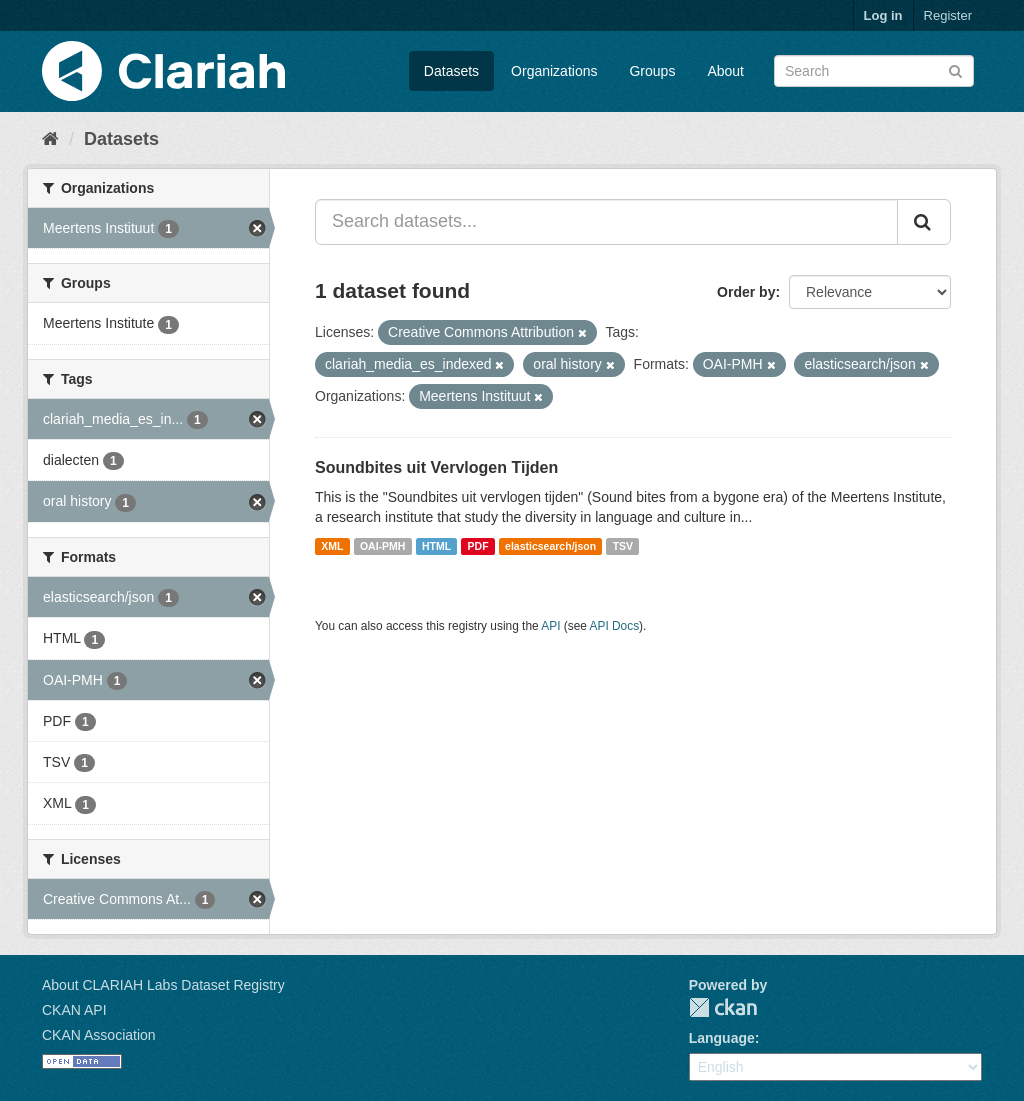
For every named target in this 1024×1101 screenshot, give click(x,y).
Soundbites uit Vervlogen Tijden (436, 467)
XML (332, 546)
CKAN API (74, 1010)
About (725, 71)
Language (722, 1038)
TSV (623, 546)
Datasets (451, 71)
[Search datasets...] (606, 222)
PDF (478, 546)
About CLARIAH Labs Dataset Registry (163, 985)
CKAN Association (99, 1035)
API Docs (615, 626)
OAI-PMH (383, 546)
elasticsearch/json (550, 546)
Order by (746, 292)
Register (948, 15)
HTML (436, 546)
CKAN (723, 1007)
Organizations (554, 71)
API (550, 626)
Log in (883, 15)
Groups (652, 71)
